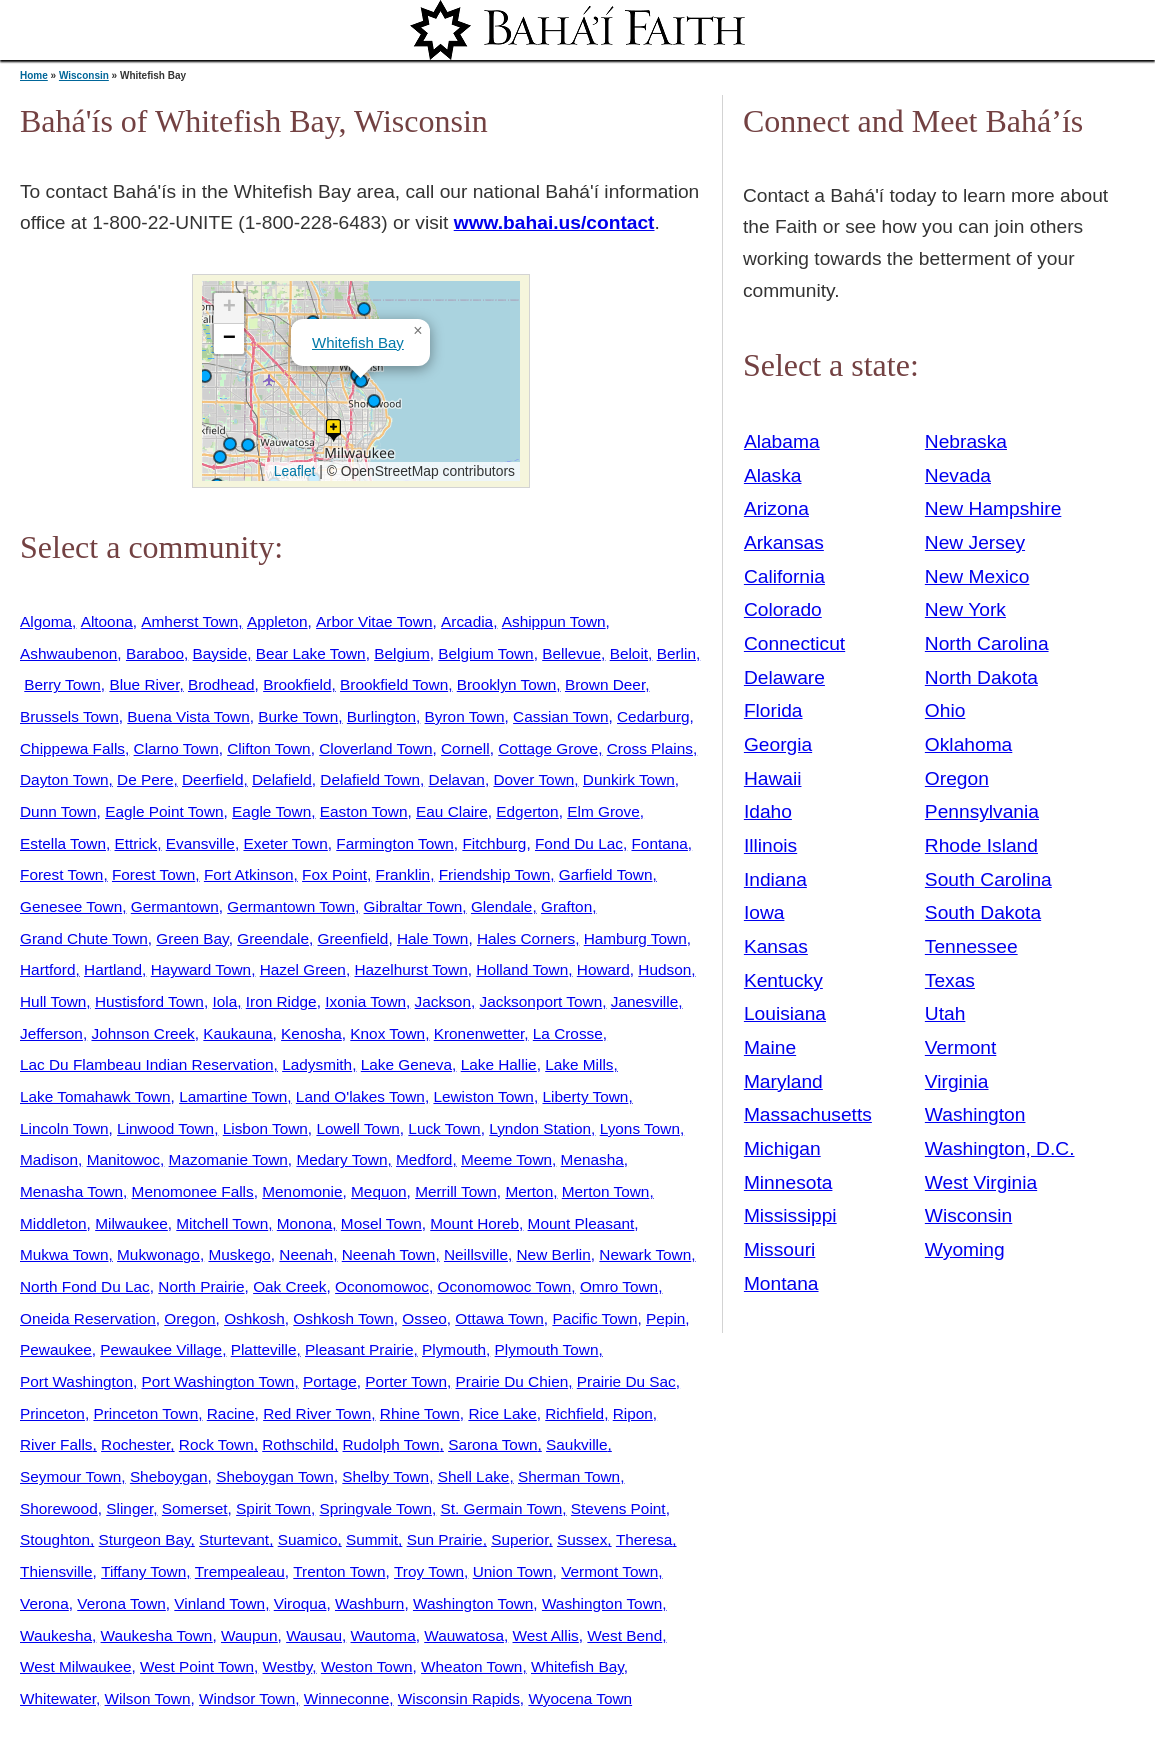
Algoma (46, 621)
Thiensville (56, 1571)
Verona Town (121, 1603)
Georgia (778, 744)
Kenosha (311, 1033)
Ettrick (136, 843)
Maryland (783, 1081)
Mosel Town (381, 1223)
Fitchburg (494, 843)
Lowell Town (357, 1128)
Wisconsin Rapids (459, 1698)
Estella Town (63, 843)
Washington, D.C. (1000, 1148)
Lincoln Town (64, 1128)
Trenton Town (339, 1571)
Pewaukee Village (161, 1349)
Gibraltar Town (413, 906)
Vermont (960, 1047)
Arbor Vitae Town (374, 621)
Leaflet (292, 471)
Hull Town (53, 1001)
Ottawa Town (499, 1318)
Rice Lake (502, 1413)
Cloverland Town (375, 748)
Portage (330, 1381)
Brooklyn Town (507, 684)
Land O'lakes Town (360, 1096)
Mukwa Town (64, 1254)
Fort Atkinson (249, 874)
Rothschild (298, 1444)
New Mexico (977, 576)
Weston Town (367, 1666)
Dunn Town (58, 811)
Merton (529, 1191)
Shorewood (59, 1508)
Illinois (770, 845)
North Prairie (201, 1286)
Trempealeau (240, 1571)
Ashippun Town (554, 621)
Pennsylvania (982, 811)
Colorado (783, 609)
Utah (945, 1013)
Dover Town (533, 779)
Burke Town (298, 716)
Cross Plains (650, 748)
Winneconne (346, 1698)
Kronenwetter (479, 1033)
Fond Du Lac (579, 843)
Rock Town (216, 1444)
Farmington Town (395, 843)
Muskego (239, 1254)
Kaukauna (237, 1033)
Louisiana (785, 1013)
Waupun (249, 1635)
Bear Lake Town (311, 653)
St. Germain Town (502, 1508)
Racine (231, 1413)
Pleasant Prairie (359, 1349)
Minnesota (788, 1182)
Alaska (773, 475)
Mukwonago (158, 1254)
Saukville (576, 1444)
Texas (950, 980)
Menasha (592, 1159)
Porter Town (406, 1381)
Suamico (308, 1539)
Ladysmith (317, 1064)
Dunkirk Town (629, 779)
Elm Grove (603, 811)
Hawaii (773, 778)
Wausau (314, 1635)
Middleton (53, 1223)
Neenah (306, 1254)
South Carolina (988, 879)
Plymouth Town (547, 1349)
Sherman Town (569, 1476)
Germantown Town (291, 906)
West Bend (624, 1635)
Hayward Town (201, 969)
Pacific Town (594, 1318)
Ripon (633, 1413)
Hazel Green (303, 969)
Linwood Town (165, 1128)
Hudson (664, 969)
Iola (224, 1001)
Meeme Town (506, 1159)
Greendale (273, 938)
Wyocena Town (580, 1698)
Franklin (403, 874)
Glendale (501, 906)
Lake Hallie (499, 1064)
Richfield (574, 1413)
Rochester (135, 1444)
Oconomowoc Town (505, 1286)
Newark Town (645, 1254)
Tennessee (971, 946)
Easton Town (364, 811)
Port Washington (76, 1381)
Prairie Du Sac (626, 1381)
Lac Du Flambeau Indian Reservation (147, 1064)
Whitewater (58, 1698)
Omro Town (619, 1286)
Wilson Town (148, 1698)
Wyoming (965, 1249)
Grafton (566, 906)
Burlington (381, 716)
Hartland (113, 969)
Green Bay (192, 938)
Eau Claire (452, 811)
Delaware (784, 677)
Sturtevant (234, 1539)
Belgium (402, 653)
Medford (424, 1159)
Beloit (629, 653)
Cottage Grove (548, 748)
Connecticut (794, 643)
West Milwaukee (76, 1666)
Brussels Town (69, 716)
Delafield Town (370, 779)
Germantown (175, 906)
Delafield (282, 779)
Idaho (768, 811)
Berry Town (62, 684)
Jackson (443, 1001)
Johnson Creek (142, 1033)
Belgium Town (485, 653)
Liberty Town (585, 1096)
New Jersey (975, 542)
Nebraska (966, 441)
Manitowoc (123, 1159)
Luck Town (444, 1128)
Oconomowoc (382, 1286)
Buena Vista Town (188, 716)
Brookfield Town (394, 684)
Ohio (945, 710)
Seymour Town (70, 1476)
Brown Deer (605, 684)
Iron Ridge (281, 1001)
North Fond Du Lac (85, 1286)
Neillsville (476, 1254)
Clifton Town (268, 748)
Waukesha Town (157, 1635)
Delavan (457, 779)
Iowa (764, 912)
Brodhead (221, 684)
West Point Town (197, 1666)
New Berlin (554, 1254)
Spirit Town (273, 1508)
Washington (975, 1114)
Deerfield (212, 779)
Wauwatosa (464, 1635)
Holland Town (522, 969)
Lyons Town (640, 1128)
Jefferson (51, 1033)
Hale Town (432, 938)
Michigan (782, 1148)
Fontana (659, 843)
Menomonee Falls (193, 1191)
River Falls (56, 1444)
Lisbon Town (265, 1128)
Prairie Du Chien (512, 1381)
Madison (49, 1159)
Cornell (465, 748)
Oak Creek (289, 1286)
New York (965, 609)
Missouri (779, 1249)
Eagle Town (271, 811)
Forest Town (61, 874)
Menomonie (302, 1191)
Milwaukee (131, 1223)
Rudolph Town (391, 1444)
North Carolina (987, 643)
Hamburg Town (635, 938)
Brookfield (297, 684)
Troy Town (429, 1571)
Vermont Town (609, 1571)
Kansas (776, 946)
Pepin (665, 1318)
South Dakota (983, 912)
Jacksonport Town (541, 1001)
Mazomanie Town (228, 1159)
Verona (44, 1603)
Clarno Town (176, 748)
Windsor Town (247, 1698)
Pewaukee (56, 1349)
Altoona (107, 621)
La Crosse (568, 1033)
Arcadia (467, 621)
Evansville (200, 843)
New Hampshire (993, 508)
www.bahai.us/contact (554, 222)
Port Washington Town (218, 1381)
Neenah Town (389, 1254)
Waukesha (56, 1635)
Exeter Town (285, 843)
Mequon (379, 1191)
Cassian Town (560, 716)
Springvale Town (376, 1508)
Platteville (264, 1349)
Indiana (775, 879)
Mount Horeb (474, 1223)
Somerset (195, 1508)
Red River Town (317, 1413)
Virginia (957, 1081)
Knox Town (387, 1033)
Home (34, 75)
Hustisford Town (149, 1001)
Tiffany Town (143, 1571)
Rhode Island (981, 845)
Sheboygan (169, 1476)
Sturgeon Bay (145, 1539)
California (784, 576)
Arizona (776, 508)
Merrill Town (456, 1191)
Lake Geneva (406, 1064)
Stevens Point (618, 1508)
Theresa (644, 1539)
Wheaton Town (471, 1666)
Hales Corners (526, 938)
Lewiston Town (483, 1096)
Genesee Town (71, 906)
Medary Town (341, 1159)
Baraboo (155, 653)
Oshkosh (254, 1318)
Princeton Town (145, 1413)
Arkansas (784, 542)
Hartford (47, 969)
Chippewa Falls (72, 748)
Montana (781, 1283)
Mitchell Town (222, 1223)
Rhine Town (420, 1413)
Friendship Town (495, 874)
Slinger (129, 1508)
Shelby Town (385, 1476)
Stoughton (55, 1539)
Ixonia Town (365, 1001)
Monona (305, 1223)
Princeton (52, 1413)
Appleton (277, 621)
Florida (773, 710)
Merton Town (606, 1191)
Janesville (644, 1001)
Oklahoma (968, 744)
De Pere (145, 779)
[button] (364, 309)
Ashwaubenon (68, 653)
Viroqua (300, 1603)
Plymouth (454, 1349)
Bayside (220, 653)
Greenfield (353, 938)
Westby (288, 1666)
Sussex (582, 1539)
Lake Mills (579, 1064)
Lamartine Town (233, 1096)
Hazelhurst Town (410, 969)
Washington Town (473, 1603)
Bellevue (571, 653)
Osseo (424, 1318)
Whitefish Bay (358, 342)
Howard (603, 969)
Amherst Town (189, 621)
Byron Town (465, 716)
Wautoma (383, 1635)
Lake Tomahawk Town (95, 1096)
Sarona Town (492, 1444)
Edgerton (527, 811)
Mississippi (790, 1215)
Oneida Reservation (88, 1318)
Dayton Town (64, 779)
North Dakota (981, 677)
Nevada (958, 475)
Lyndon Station (540, 1128)
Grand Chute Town (84, 938)
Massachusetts (808, 1114)
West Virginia (981, 1182)
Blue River (144, 684)
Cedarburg (653, 716)
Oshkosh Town (343, 1318)
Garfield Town (606, 874)
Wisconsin (84, 75)
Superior (519, 1539)
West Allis (546, 1635)
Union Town (513, 1571)
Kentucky (783, 980)
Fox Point (334, 874)
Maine (770, 1047)
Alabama (782, 441)
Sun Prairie (445, 1539)
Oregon (189, 1318)
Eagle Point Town (164, 811)
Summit (372, 1539)
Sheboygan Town (275, 1476)
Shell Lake (474, 1476)
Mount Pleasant (581, 1223)
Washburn (369, 1603)
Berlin (676, 653)
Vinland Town (219, 1603)
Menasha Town (71, 1191)
